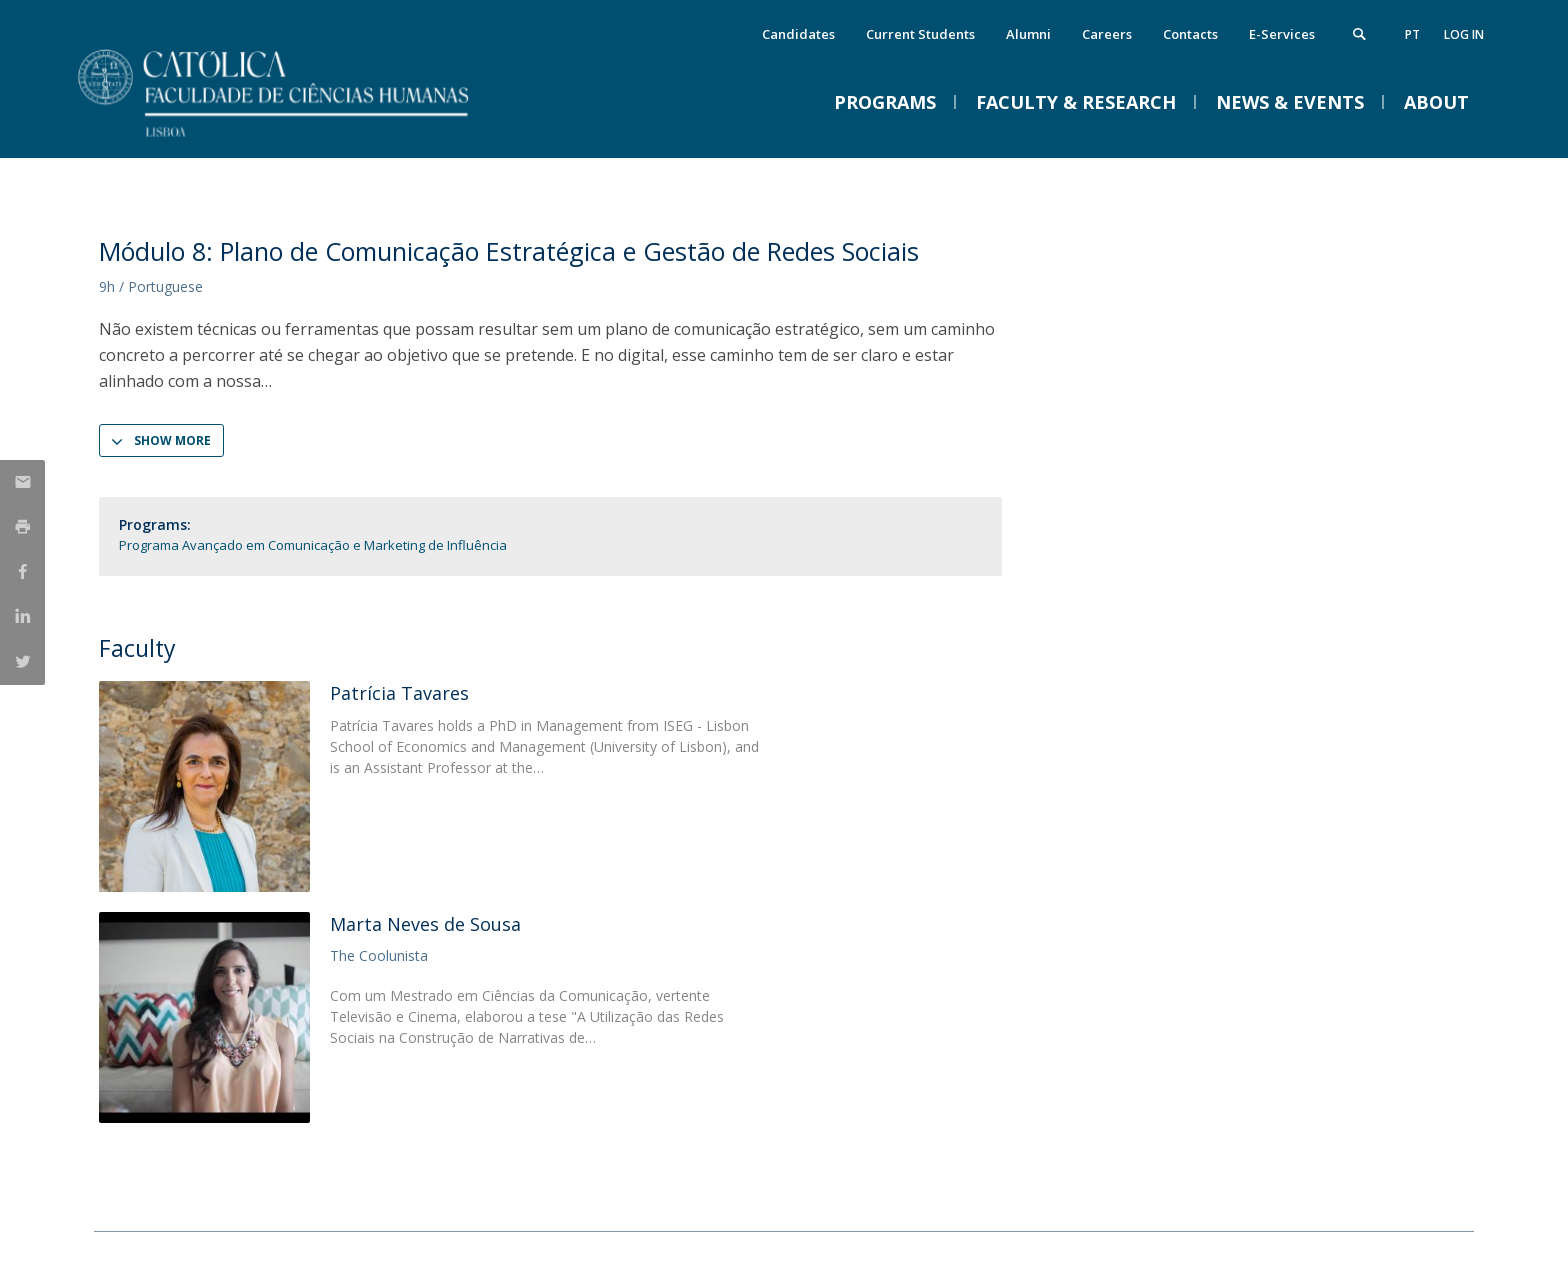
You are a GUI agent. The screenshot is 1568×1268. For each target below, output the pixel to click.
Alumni (1028, 34)
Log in (1464, 34)
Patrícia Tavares (399, 693)
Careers (1107, 34)
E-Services (1282, 34)
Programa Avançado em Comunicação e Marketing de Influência (313, 545)
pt (1412, 34)
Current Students (920, 34)
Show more (172, 440)
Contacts (1190, 34)
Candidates (798, 34)
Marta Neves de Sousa (425, 924)
